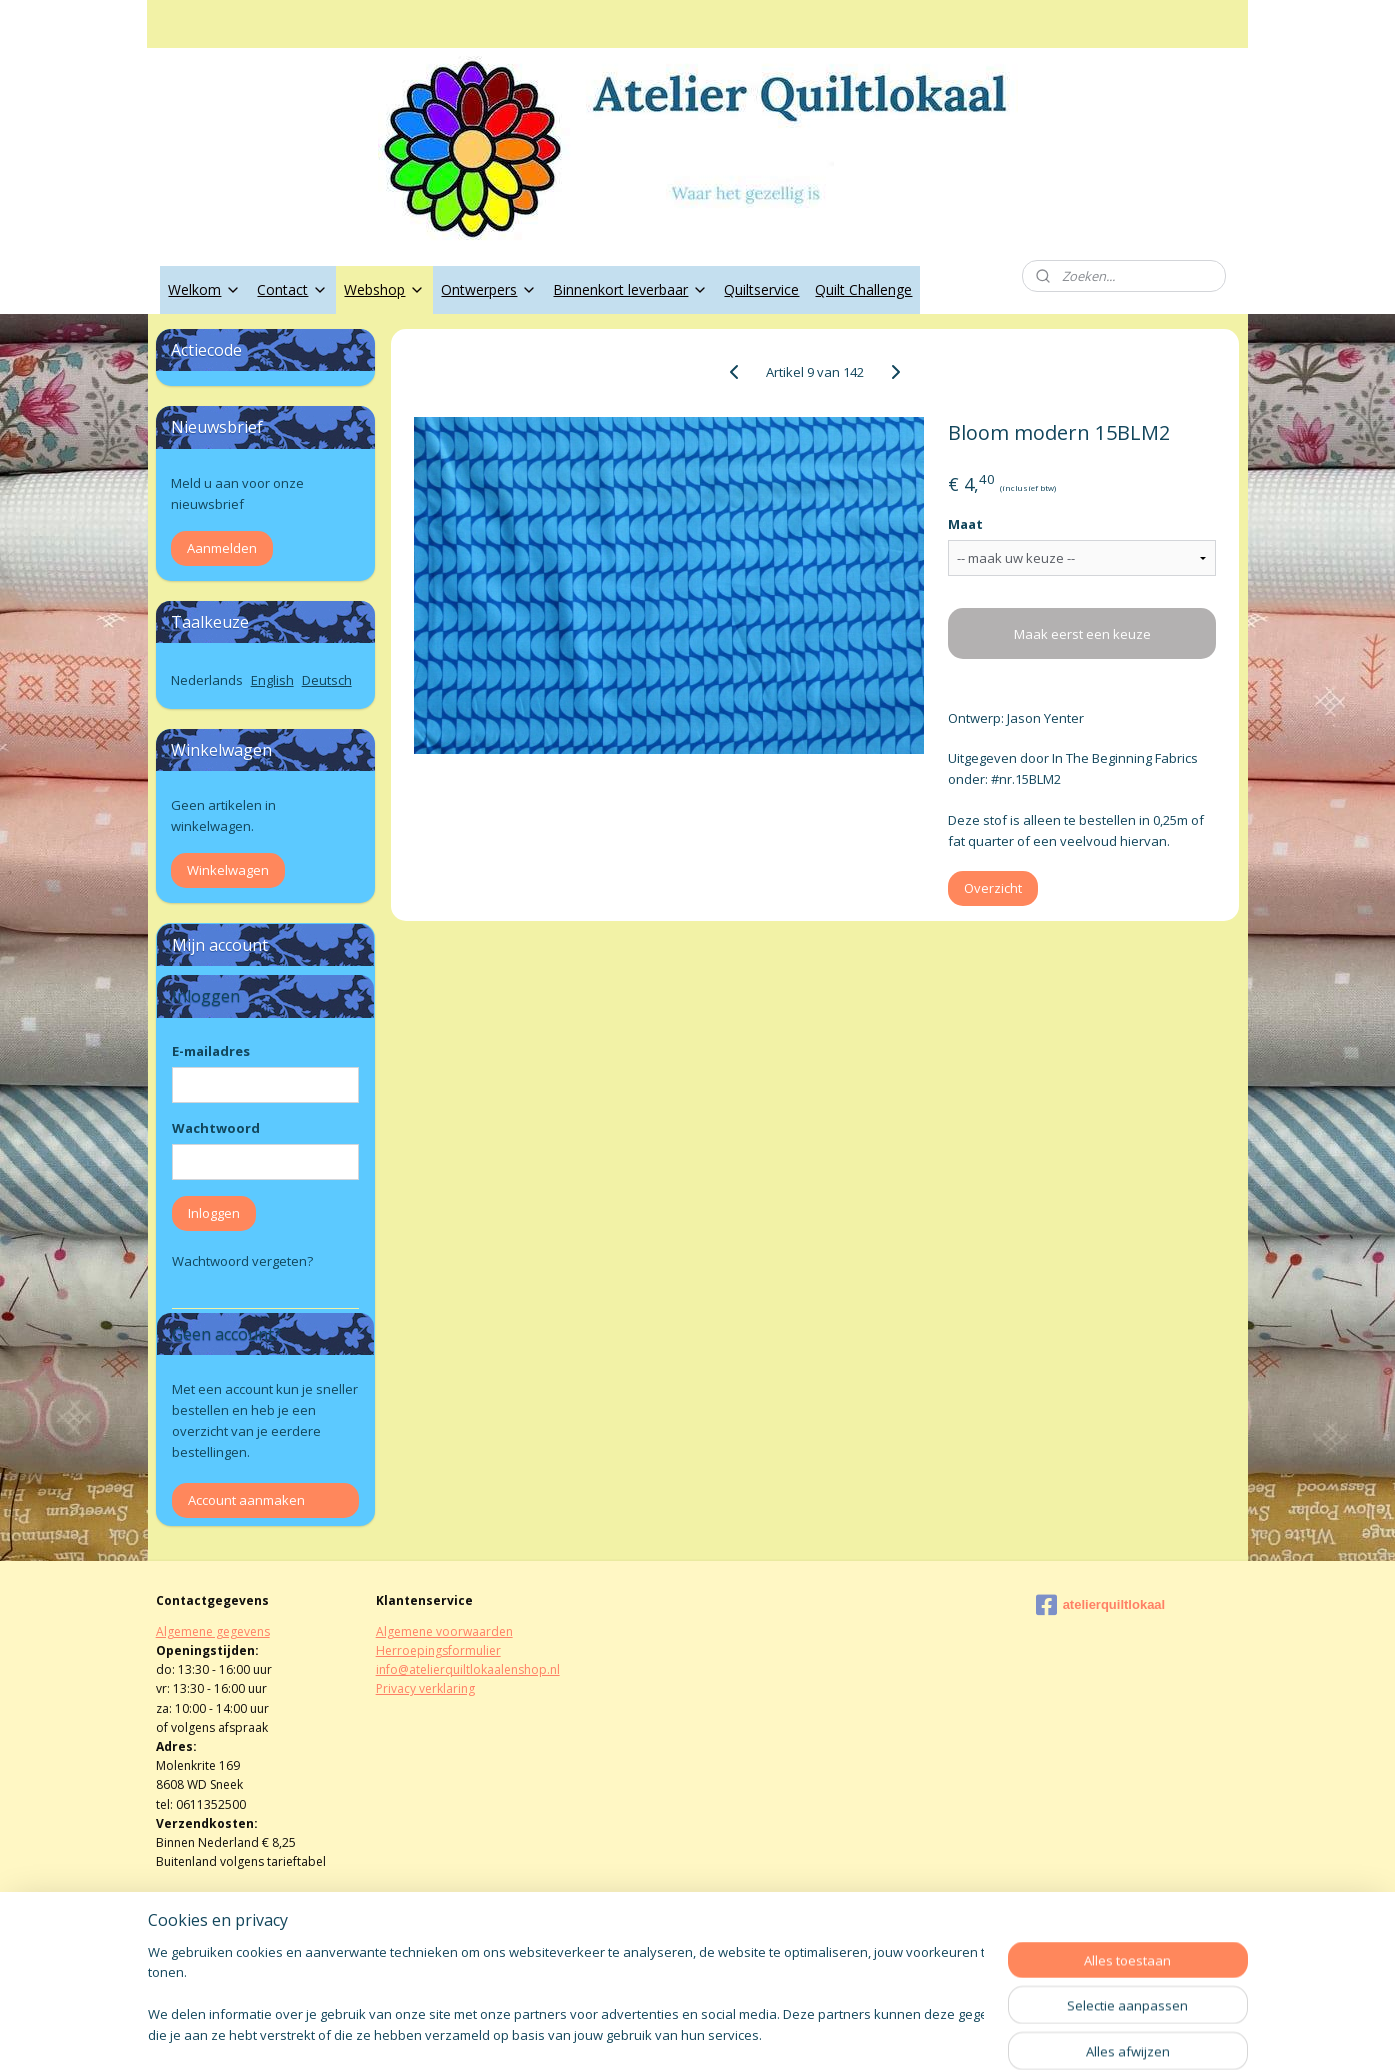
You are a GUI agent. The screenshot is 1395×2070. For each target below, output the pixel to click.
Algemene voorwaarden (444, 1631)
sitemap (632, 2033)
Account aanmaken (246, 1500)
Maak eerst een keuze (1082, 634)
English (272, 680)
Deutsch (327, 680)
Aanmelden (222, 548)
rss (674, 2033)
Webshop (384, 289)
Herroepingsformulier (438, 1650)
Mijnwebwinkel (925, 2033)
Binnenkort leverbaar (630, 289)
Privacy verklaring (425, 1688)
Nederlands (207, 680)
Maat (965, 524)
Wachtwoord (216, 1128)
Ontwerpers (489, 289)
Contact (292, 289)
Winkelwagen (228, 870)
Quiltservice (761, 289)
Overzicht (993, 888)
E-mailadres (211, 1051)
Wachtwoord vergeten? (242, 1261)
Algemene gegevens (213, 1631)
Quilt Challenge (863, 289)
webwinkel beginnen (751, 2033)
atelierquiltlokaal (1101, 1605)
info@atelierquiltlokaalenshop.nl (468, 1669)
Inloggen (214, 1213)
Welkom (204, 289)
